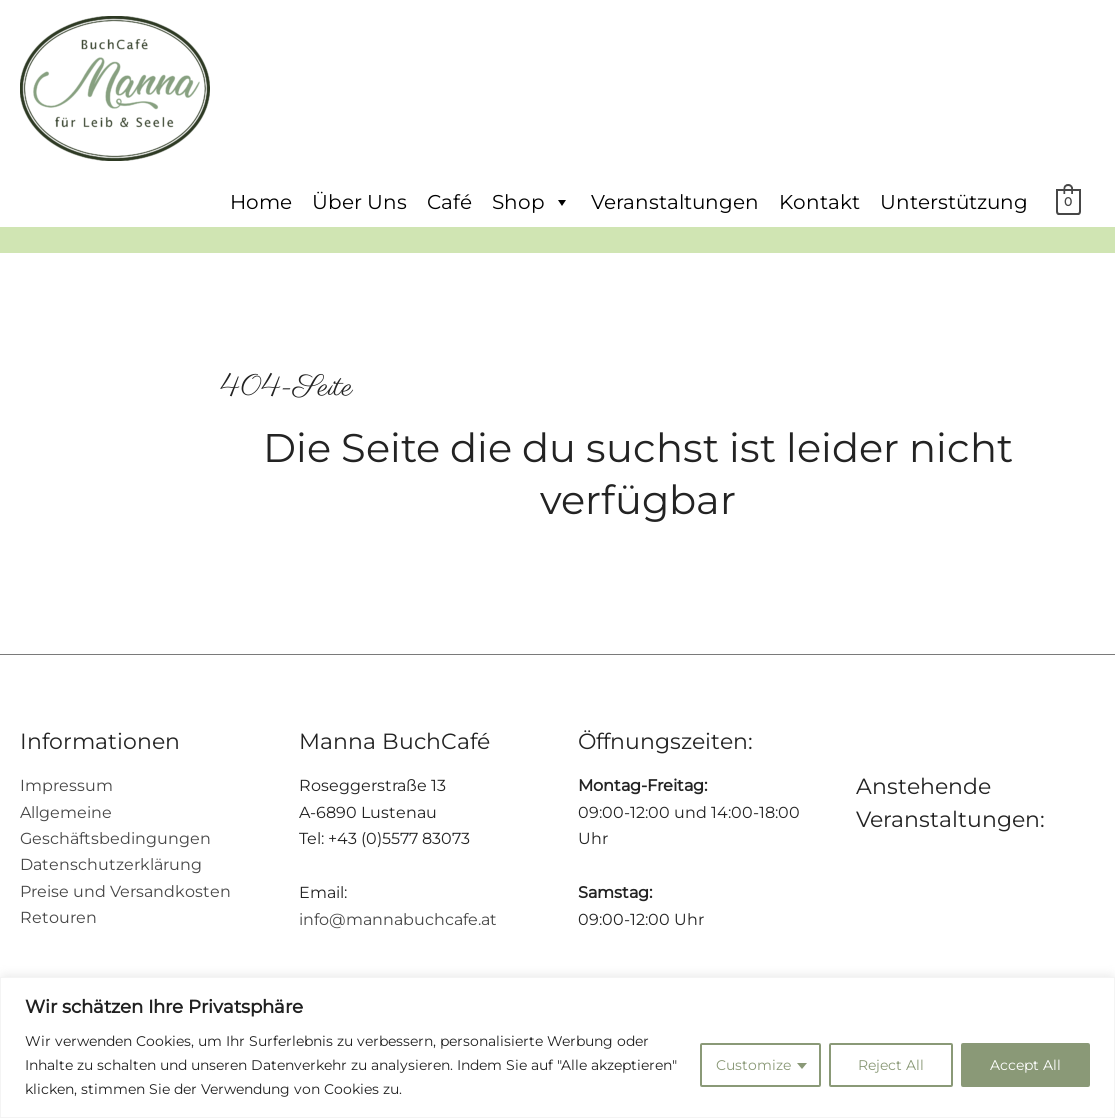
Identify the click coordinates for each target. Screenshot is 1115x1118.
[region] (557, 1047)
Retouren (58, 917)
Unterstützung (954, 202)
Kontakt (819, 202)
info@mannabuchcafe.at (398, 919)
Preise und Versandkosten (125, 891)
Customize (753, 1065)
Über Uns (359, 202)
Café (449, 202)
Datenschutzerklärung (111, 864)
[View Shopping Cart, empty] (1068, 201)
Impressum (66, 785)
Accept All (1025, 1065)
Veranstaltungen (675, 202)
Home (261, 202)
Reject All (891, 1065)
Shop (531, 202)
